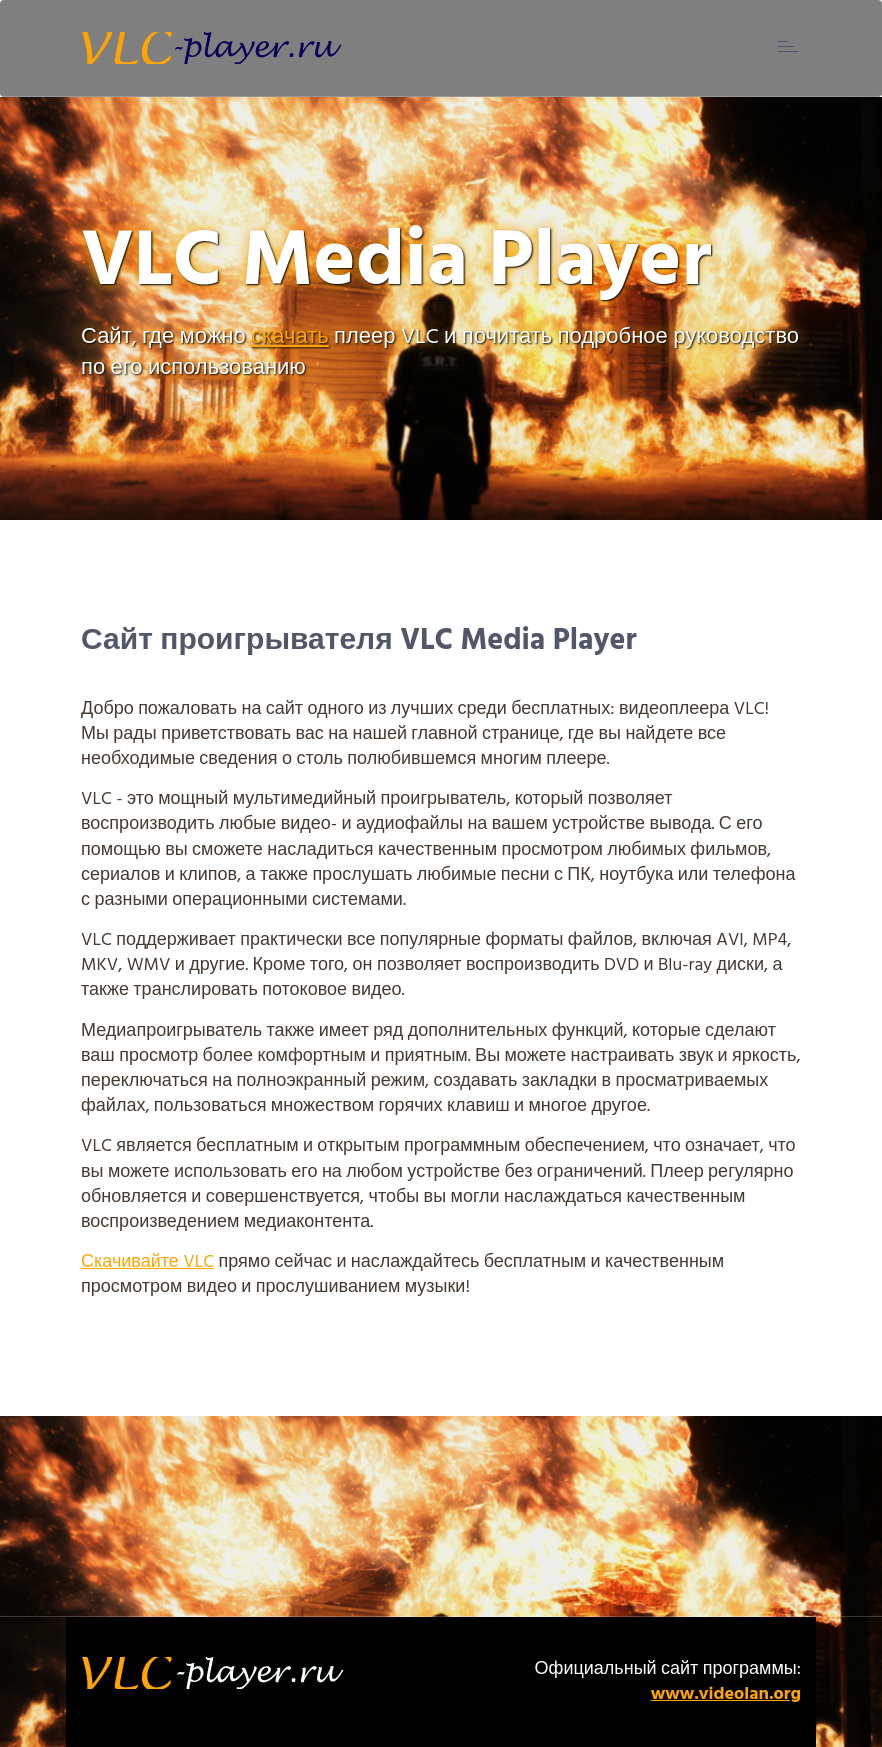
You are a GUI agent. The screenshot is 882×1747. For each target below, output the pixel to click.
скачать (290, 337)
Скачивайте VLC (147, 1262)
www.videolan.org (726, 1694)
